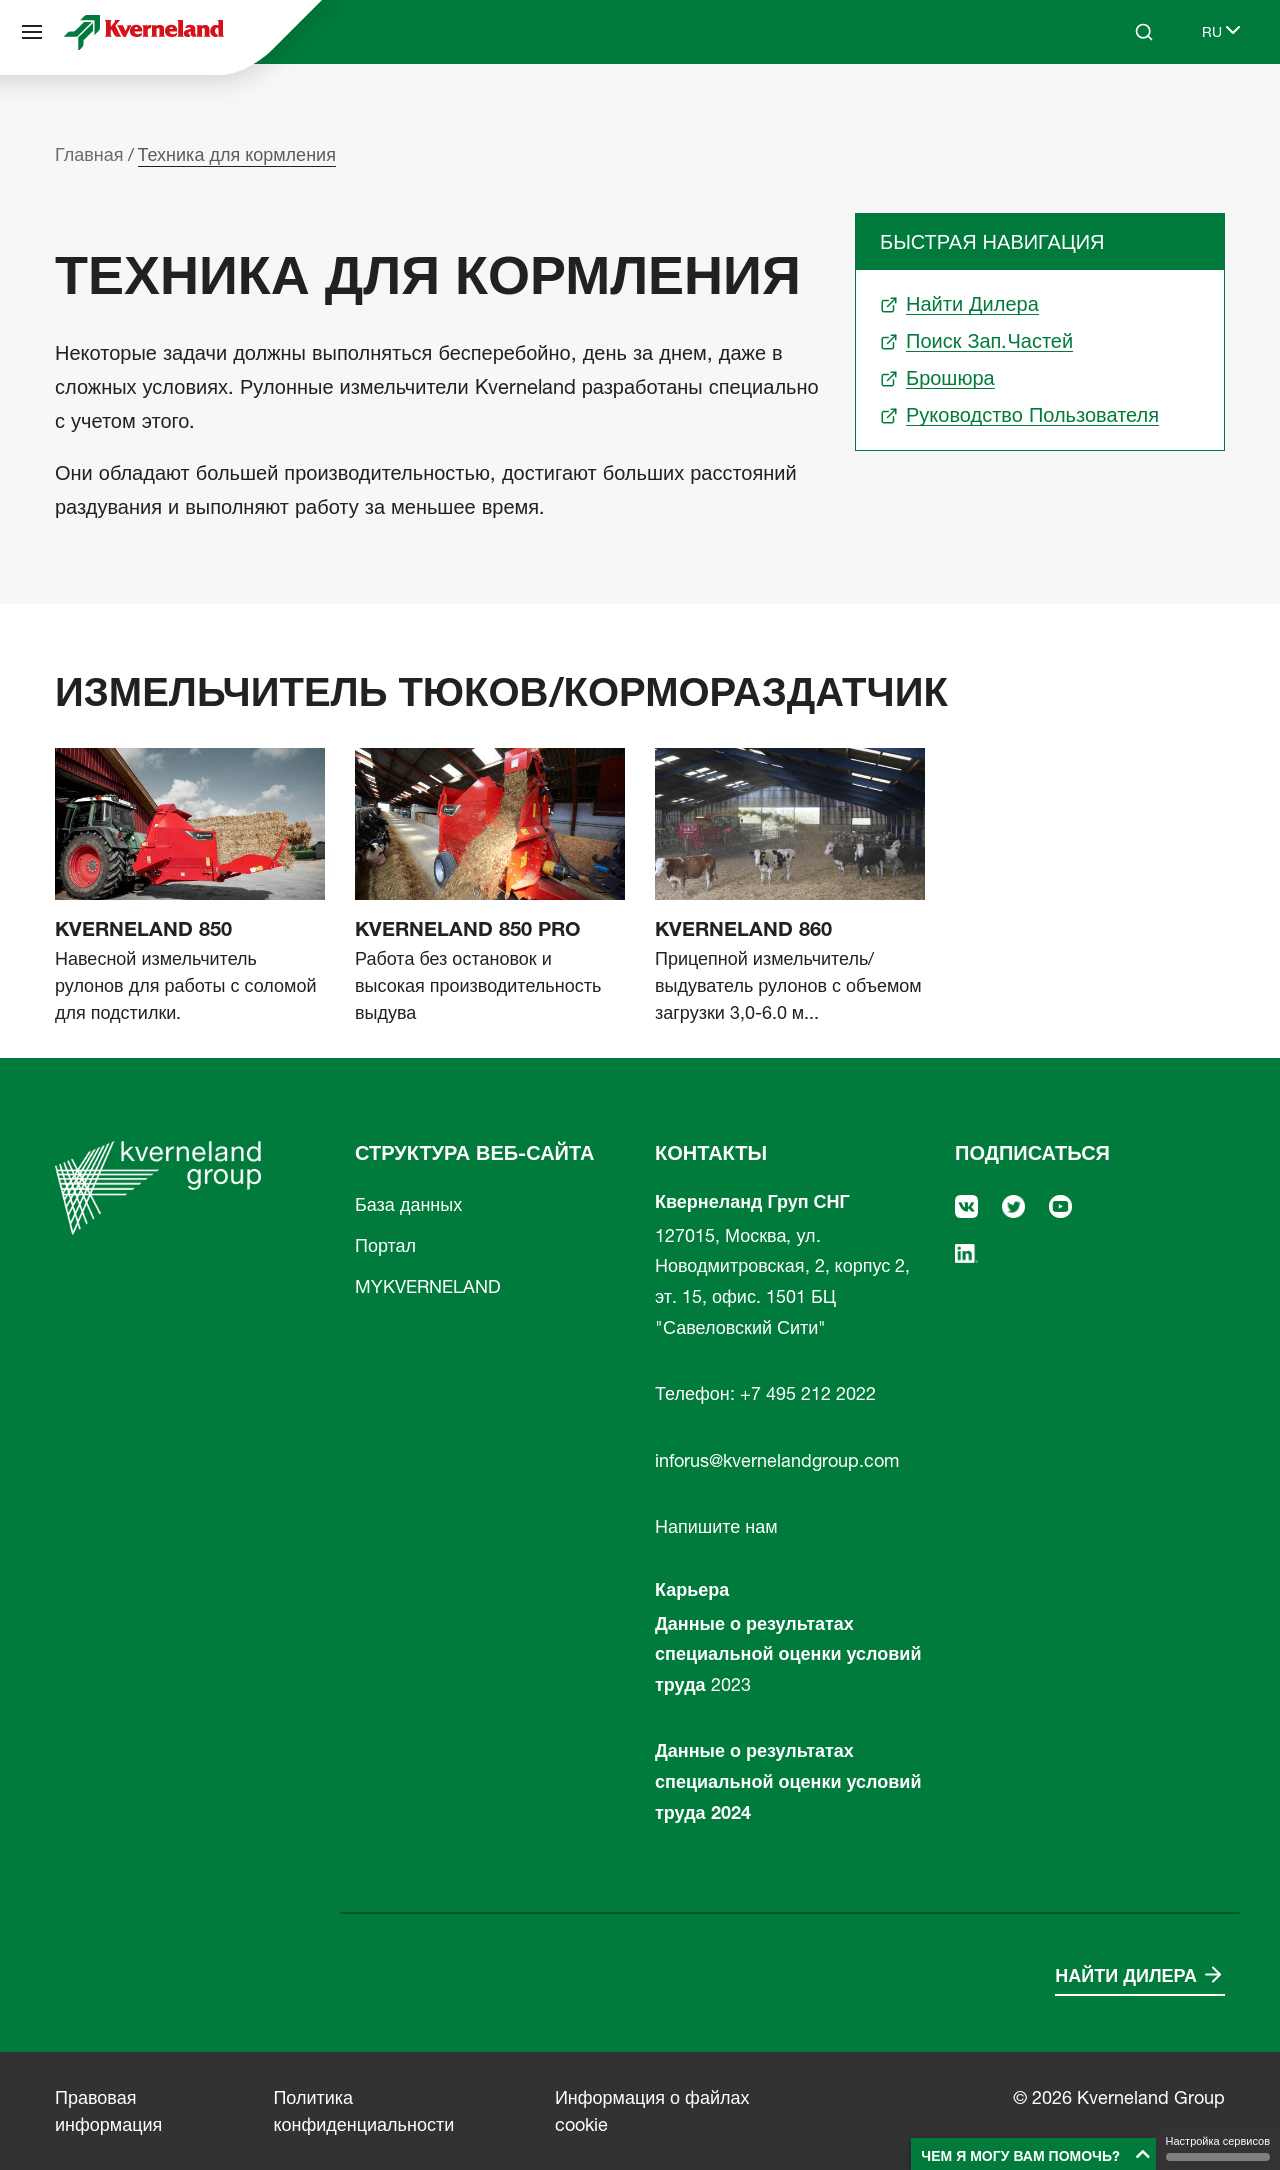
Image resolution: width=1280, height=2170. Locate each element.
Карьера (692, 1589)
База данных (408, 1204)
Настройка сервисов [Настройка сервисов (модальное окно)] (1218, 2147)
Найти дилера (1126, 1975)
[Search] (1144, 32)
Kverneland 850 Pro (468, 929)
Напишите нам (716, 1526)
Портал (385, 1245)
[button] (1035, 2154)
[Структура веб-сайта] (32, 32)
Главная (89, 154)
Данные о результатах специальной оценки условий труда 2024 (788, 1781)
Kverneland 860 (743, 929)
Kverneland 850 (143, 929)
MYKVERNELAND (428, 1286)
